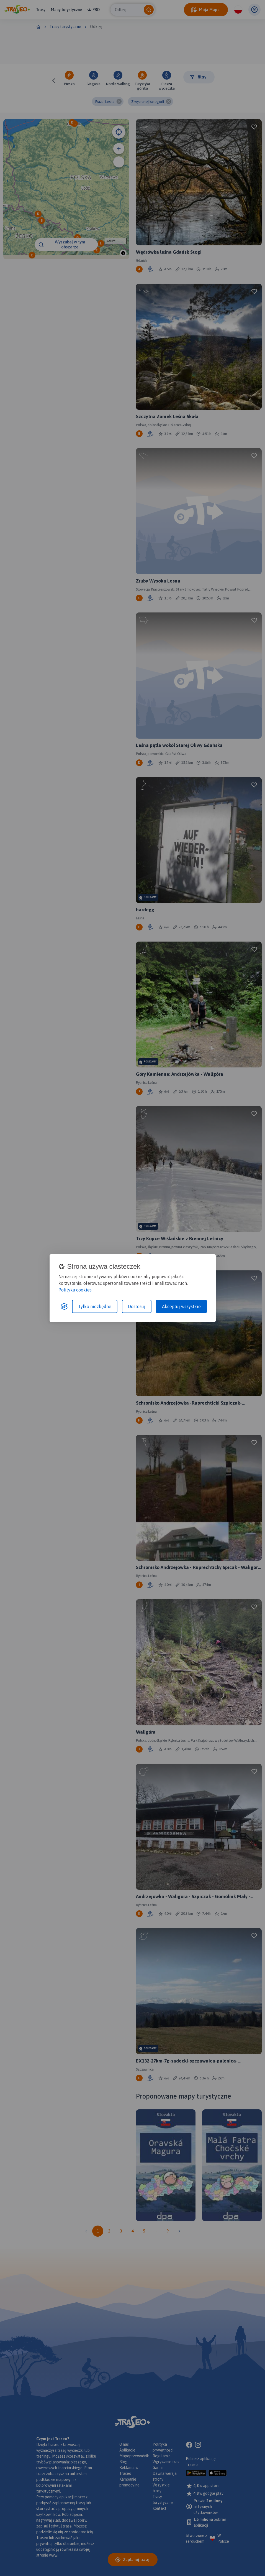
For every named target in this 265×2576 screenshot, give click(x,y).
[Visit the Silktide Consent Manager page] (64, 1306)
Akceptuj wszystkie (181, 1306)
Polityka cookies (75, 1289)
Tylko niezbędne (94, 1306)
